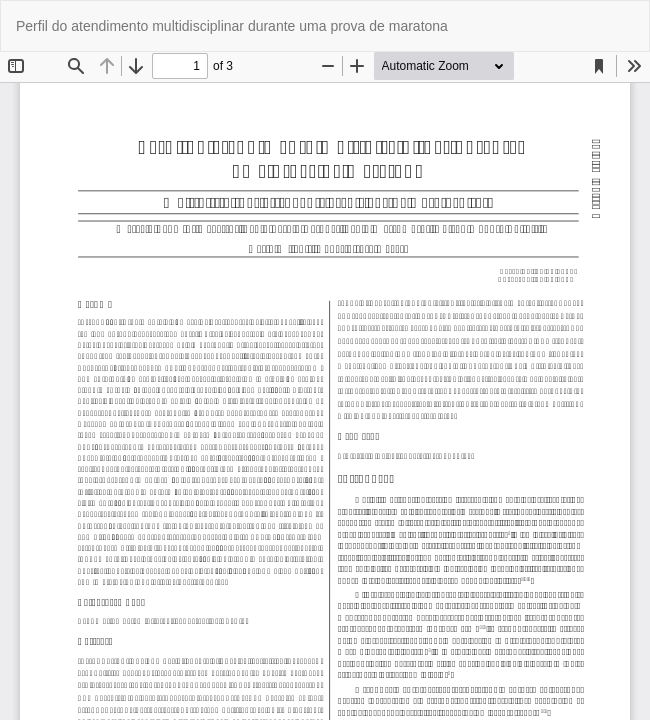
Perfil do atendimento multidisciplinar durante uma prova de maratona (232, 26)
